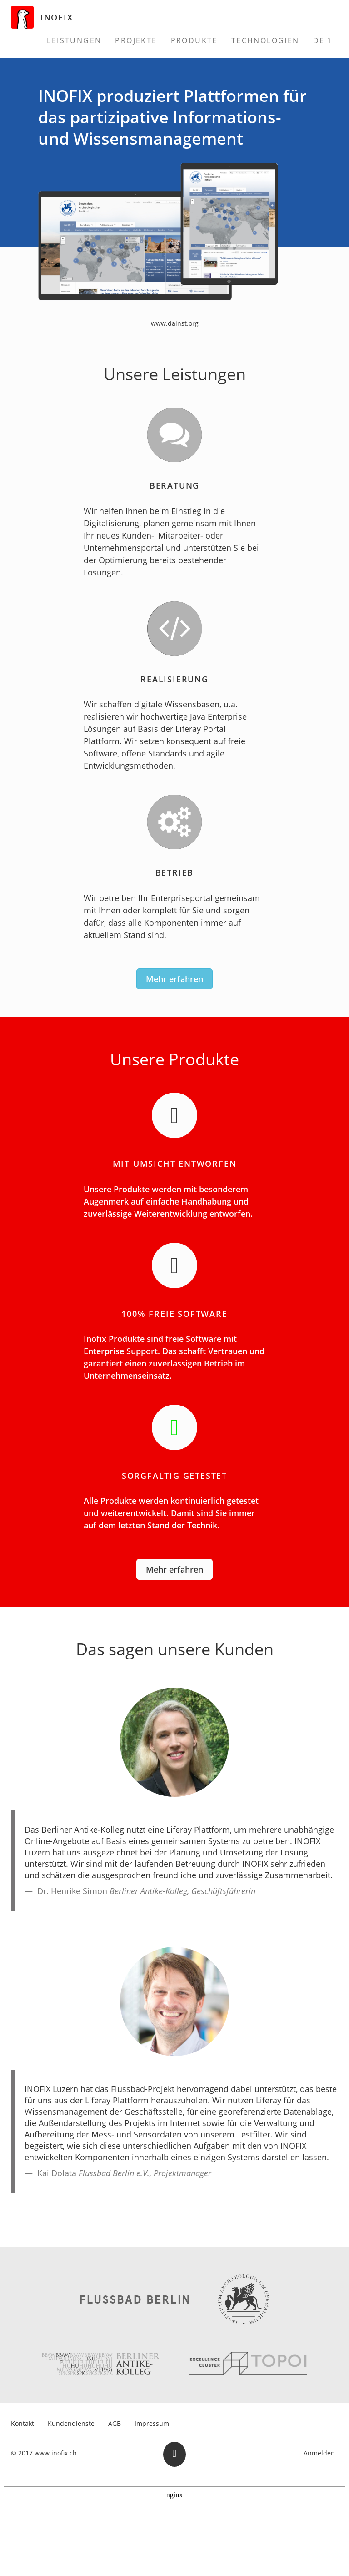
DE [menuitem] (319, 40)
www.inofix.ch (56, 2453)
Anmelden (319, 2453)
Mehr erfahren (174, 978)
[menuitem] (74, 40)
